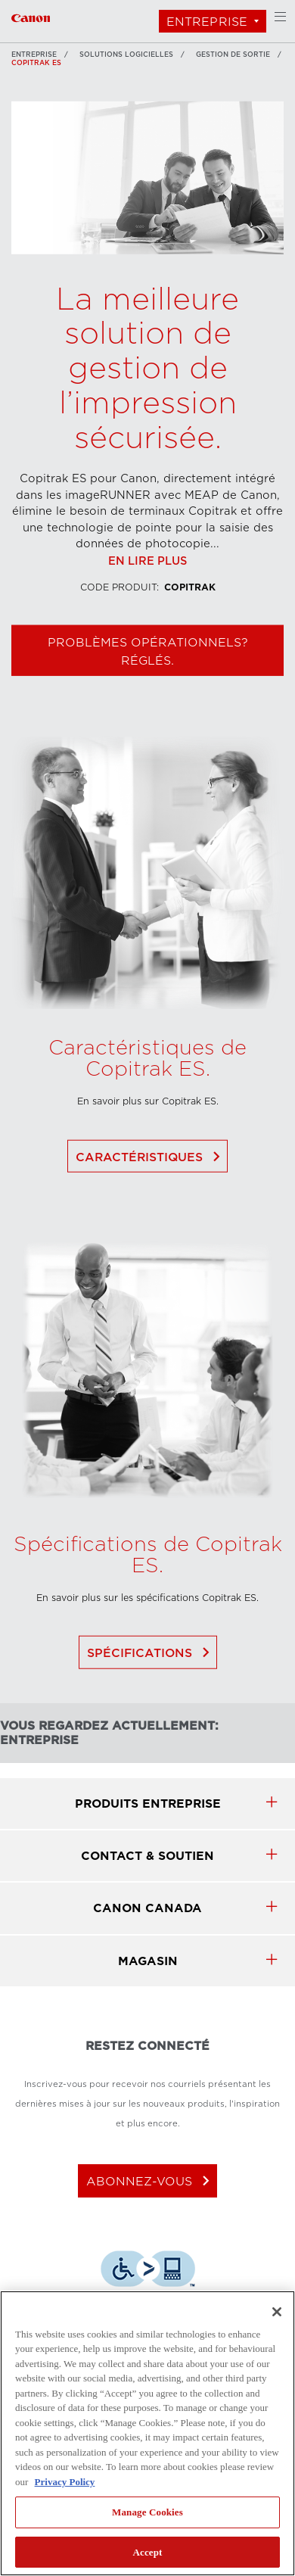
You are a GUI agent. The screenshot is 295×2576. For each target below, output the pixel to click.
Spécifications (151, 1687)
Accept (147, 2552)
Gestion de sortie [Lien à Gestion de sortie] (233, 54)
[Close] (276, 2311)
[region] (147, 2433)
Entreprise (206, 21)
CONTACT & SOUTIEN (147, 1856)
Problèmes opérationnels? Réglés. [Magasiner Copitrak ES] (148, 685)
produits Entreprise (148, 1803)
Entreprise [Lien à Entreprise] (34, 54)
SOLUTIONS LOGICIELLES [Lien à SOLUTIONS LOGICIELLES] (126, 54)
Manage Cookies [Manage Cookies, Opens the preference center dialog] (147, 2512)
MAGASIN (148, 1961)
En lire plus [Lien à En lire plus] (147, 595)
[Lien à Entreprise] (30, 16)
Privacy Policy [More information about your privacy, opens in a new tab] (65, 2481)
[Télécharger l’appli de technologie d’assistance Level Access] (148, 2270)
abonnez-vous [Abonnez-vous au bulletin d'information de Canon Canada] (151, 2181)
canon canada (147, 1908)
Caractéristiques (151, 1191)
